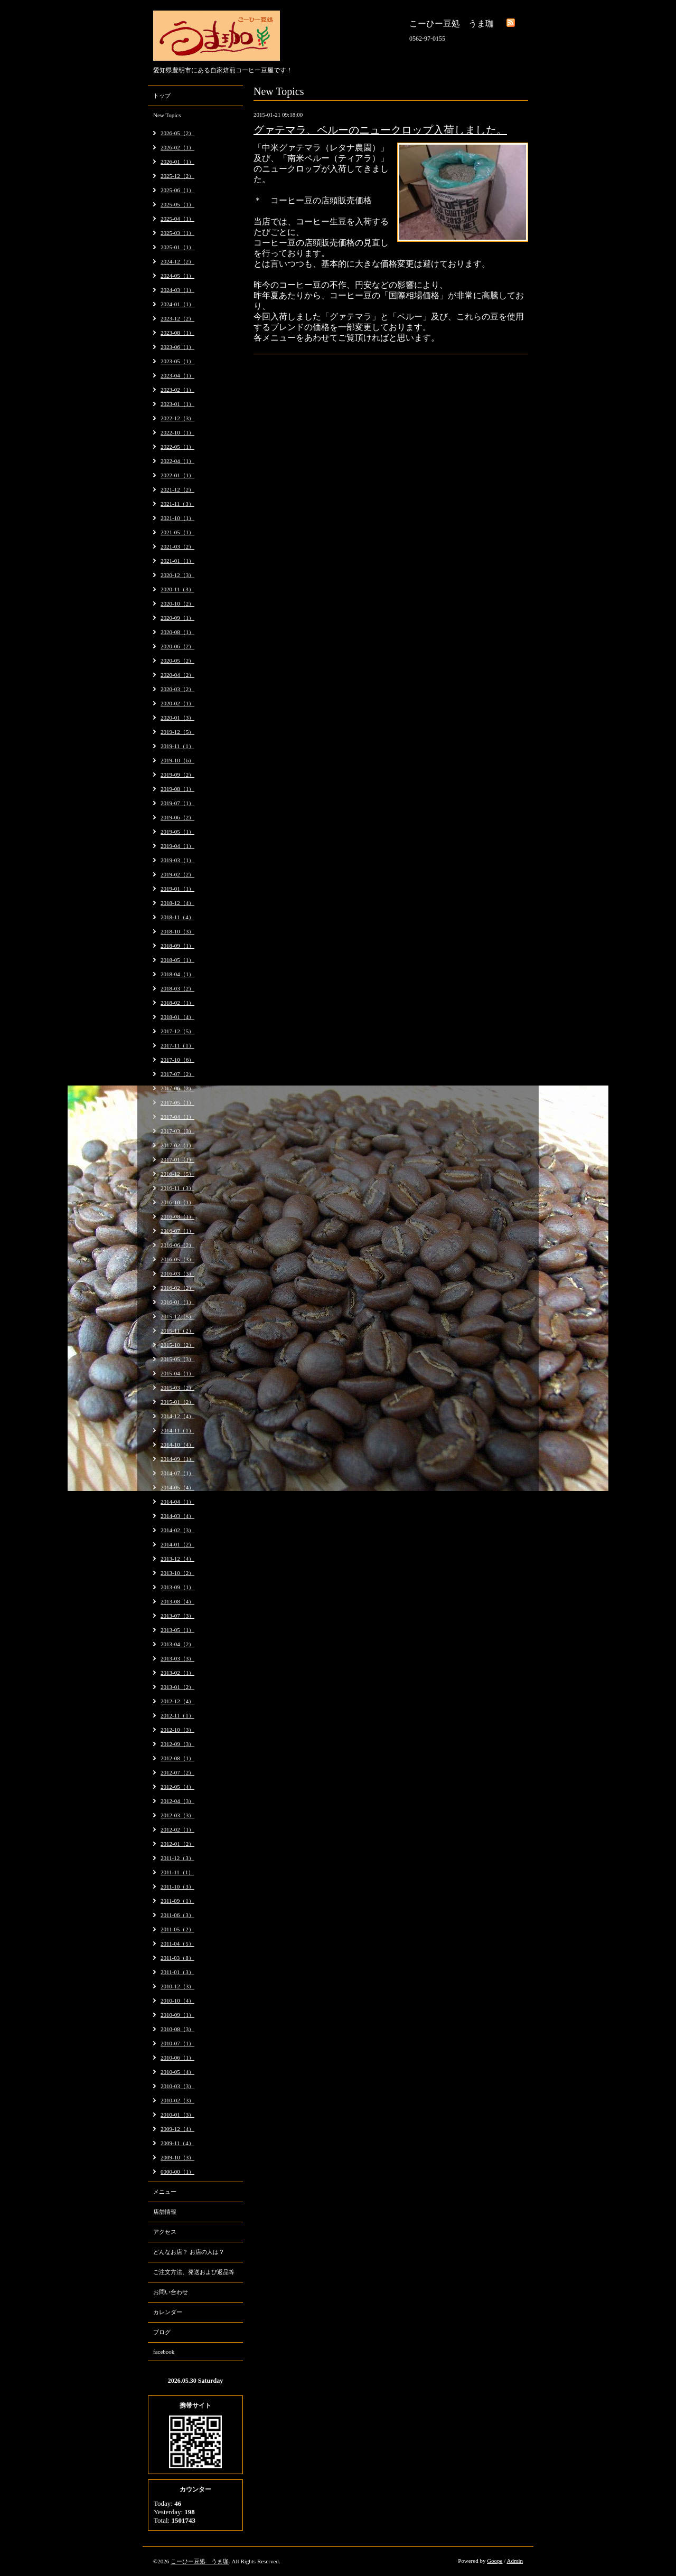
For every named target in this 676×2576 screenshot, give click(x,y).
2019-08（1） (177, 789)
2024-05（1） (177, 275)
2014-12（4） (177, 1416)
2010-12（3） (177, 1986)
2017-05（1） (177, 1102)
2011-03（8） (177, 1958)
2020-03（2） (177, 689)
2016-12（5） (177, 1174)
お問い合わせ (170, 2292)
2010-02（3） (177, 2100)
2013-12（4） (177, 1558)
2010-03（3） (177, 2086)
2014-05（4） (177, 1487)
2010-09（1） (177, 2015)
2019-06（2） (177, 817)
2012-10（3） (177, 1729)
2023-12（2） (177, 318)
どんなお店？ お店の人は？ (188, 2252)
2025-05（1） (177, 204)
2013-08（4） (177, 1601)
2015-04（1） (177, 1373)
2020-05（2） (177, 660)
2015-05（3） (177, 1359)
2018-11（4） (177, 917)
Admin (514, 2561)
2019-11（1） (177, 746)
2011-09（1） (177, 1901)
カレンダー (167, 2312)
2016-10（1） (177, 1202)
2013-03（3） (177, 1658)
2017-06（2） (177, 1088)
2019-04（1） (177, 846)
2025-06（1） (177, 190)
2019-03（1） (177, 860)
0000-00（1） (177, 2171)
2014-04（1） (177, 1501)
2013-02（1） (177, 1672)
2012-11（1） (177, 1715)
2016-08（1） (177, 1216)
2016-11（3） (177, 1188)
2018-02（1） (177, 1002)
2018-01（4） (177, 1017)
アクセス (164, 2232)
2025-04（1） (177, 218)
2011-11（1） (177, 1872)
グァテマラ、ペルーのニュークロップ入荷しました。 (380, 130)
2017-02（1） (177, 1145)
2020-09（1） (177, 618)
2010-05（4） (177, 2072)
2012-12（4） (177, 1701)
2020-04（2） (177, 675)
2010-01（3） (177, 2114)
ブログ (162, 2332)
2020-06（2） (177, 646)
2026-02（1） (177, 147)
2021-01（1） (177, 561)
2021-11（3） (177, 504)
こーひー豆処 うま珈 (200, 2561)
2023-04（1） (177, 375)
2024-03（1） (177, 290)
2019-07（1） (177, 803)
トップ (162, 95)
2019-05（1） (177, 831)
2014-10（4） (177, 1444)
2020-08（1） (177, 632)
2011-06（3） (177, 1915)
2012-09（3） (177, 1744)
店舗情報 (164, 2212)
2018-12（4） (177, 903)
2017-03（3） (177, 1131)
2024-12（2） (177, 261)
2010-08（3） (177, 2029)
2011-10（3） (177, 1886)
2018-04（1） (177, 974)
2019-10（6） (177, 760)
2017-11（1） (177, 1045)
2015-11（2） (177, 1330)
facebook (163, 2351)
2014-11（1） (177, 1430)
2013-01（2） (177, 1687)
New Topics (167, 115)
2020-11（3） (177, 589)
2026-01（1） (177, 161)
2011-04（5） (177, 1943)
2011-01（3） (177, 1972)
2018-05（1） (177, 960)
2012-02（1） (177, 1829)
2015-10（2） (177, 1345)
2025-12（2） (177, 176)
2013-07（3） (177, 1615)
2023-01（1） (177, 404)
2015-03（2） (177, 1387)
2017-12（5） (177, 1031)
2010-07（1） (177, 2043)
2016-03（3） (177, 1273)
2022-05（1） (177, 447)
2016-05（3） (177, 1259)
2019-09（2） (177, 774)
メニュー (164, 2191)
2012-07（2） (177, 1772)
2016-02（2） (177, 1288)
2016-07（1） (177, 1231)
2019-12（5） (177, 732)
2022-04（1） (177, 461)
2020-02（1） (177, 703)
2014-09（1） (177, 1459)
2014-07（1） (177, 1473)
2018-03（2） (177, 988)
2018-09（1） (177, 945)
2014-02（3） (177, 1530)
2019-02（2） (177, 874)
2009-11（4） (177, 2143)
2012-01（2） (177, 1844)
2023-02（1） (177, 389)
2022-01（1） (177, 475)
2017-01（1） (177, 1159)
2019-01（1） (177, 888)
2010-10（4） (177, 2000)
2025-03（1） (177, 233)
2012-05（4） (177, 1787)
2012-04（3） (177, 1801)
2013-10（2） (177, 1573)
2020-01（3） (177, 717)
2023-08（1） (177, 332)
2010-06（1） (177, 2057)
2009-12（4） (177, 2129)
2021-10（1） (177, 518)
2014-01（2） (177, 1544)
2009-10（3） (177, 2157)
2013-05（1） (177, 1630)
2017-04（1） (177, 1117)
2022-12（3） (177, 418)
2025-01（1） (177, 247)
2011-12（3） (177, 1858)
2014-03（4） (177, 1516)
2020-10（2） (177, 603)
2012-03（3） (177, 1815)
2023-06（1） (177, 347)
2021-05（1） (177, 532)
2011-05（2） (177, 1929)
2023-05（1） (177, 361)
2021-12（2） (177, 489)
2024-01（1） (177, 304)
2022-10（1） (177, 432)
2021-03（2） (177, 546)
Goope (494, 2561)
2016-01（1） (177, 1302)
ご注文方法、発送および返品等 (193, 2272)
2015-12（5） (177, 1316)
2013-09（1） (177, 1587)
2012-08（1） (177, 1758)
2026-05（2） (177, 133)
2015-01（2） (177, 1402)
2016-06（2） (177, 1245)
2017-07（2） (177, 1074)
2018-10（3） (177, 931)
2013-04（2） (177, 1644)
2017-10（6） (177, 1059)
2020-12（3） (177, 575)
